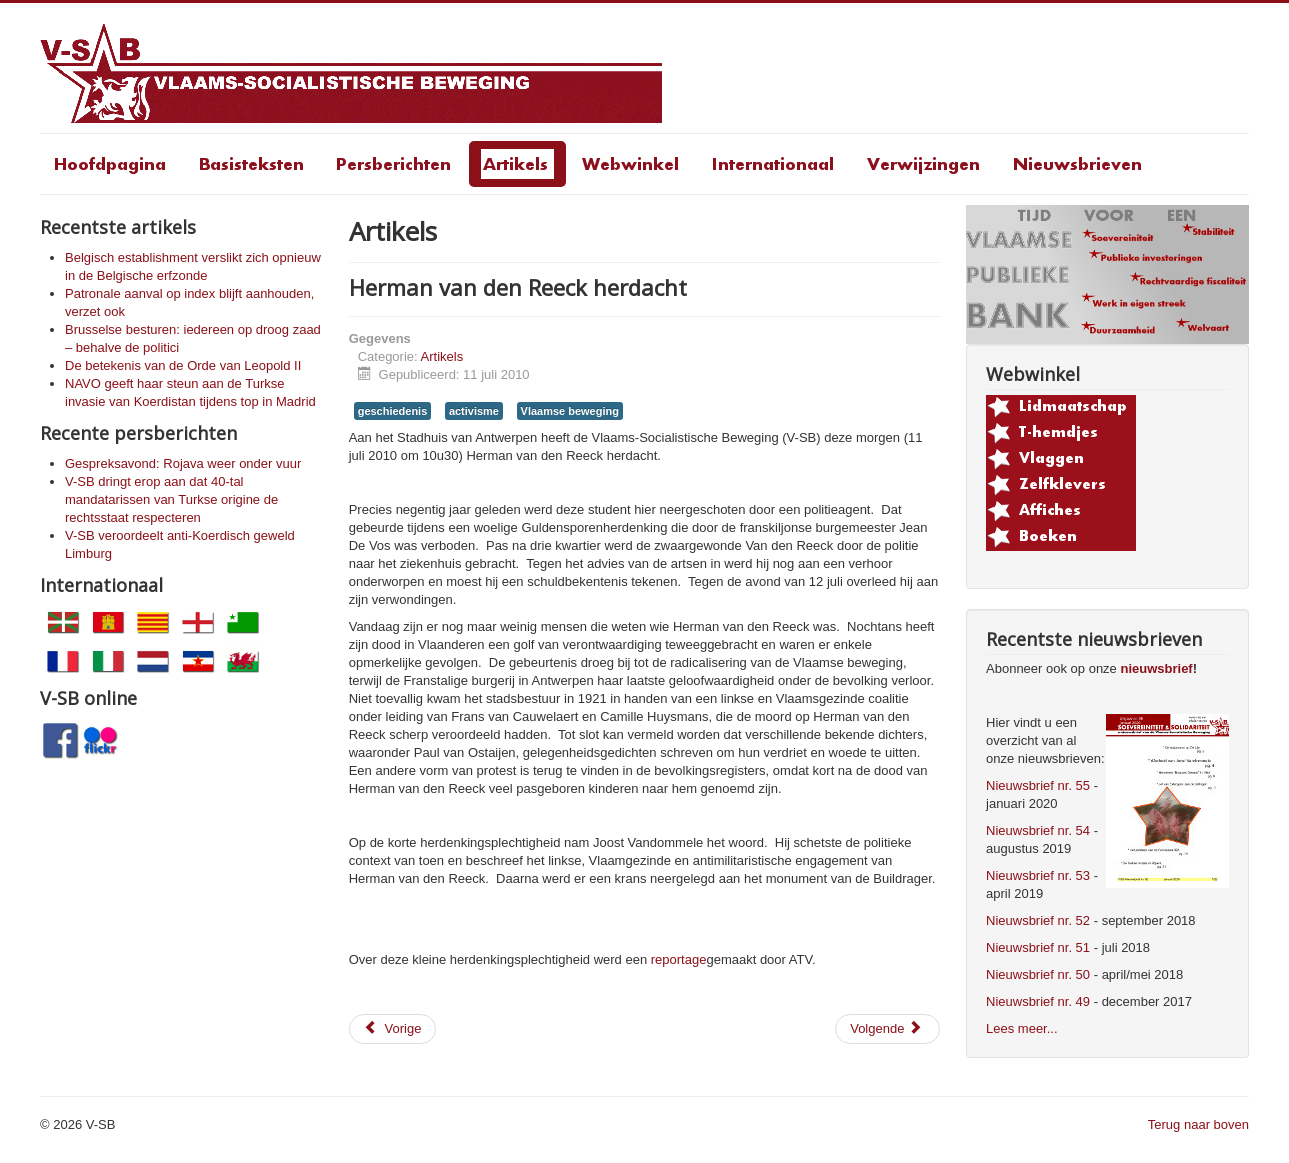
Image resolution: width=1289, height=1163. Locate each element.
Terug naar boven (1198, 1124)
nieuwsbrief (1156, 668)
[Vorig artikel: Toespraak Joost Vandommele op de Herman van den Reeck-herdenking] (393, 1029)
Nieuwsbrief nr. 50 (1038, 974)
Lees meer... (1022, 1028)
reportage (679, 959)
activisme (474, 411)
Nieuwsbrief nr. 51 (1038, 947)
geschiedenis (393, 411)
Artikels (442, 356)
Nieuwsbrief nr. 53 (1038, 875)
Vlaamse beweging (570, 411)
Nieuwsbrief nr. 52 (1038, 920)
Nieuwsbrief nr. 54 (1038, 830)
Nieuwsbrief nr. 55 (1038, 785)
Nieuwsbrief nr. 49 (1038, 1001)
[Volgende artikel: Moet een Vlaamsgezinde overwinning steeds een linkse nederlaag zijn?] (887, 1029)
